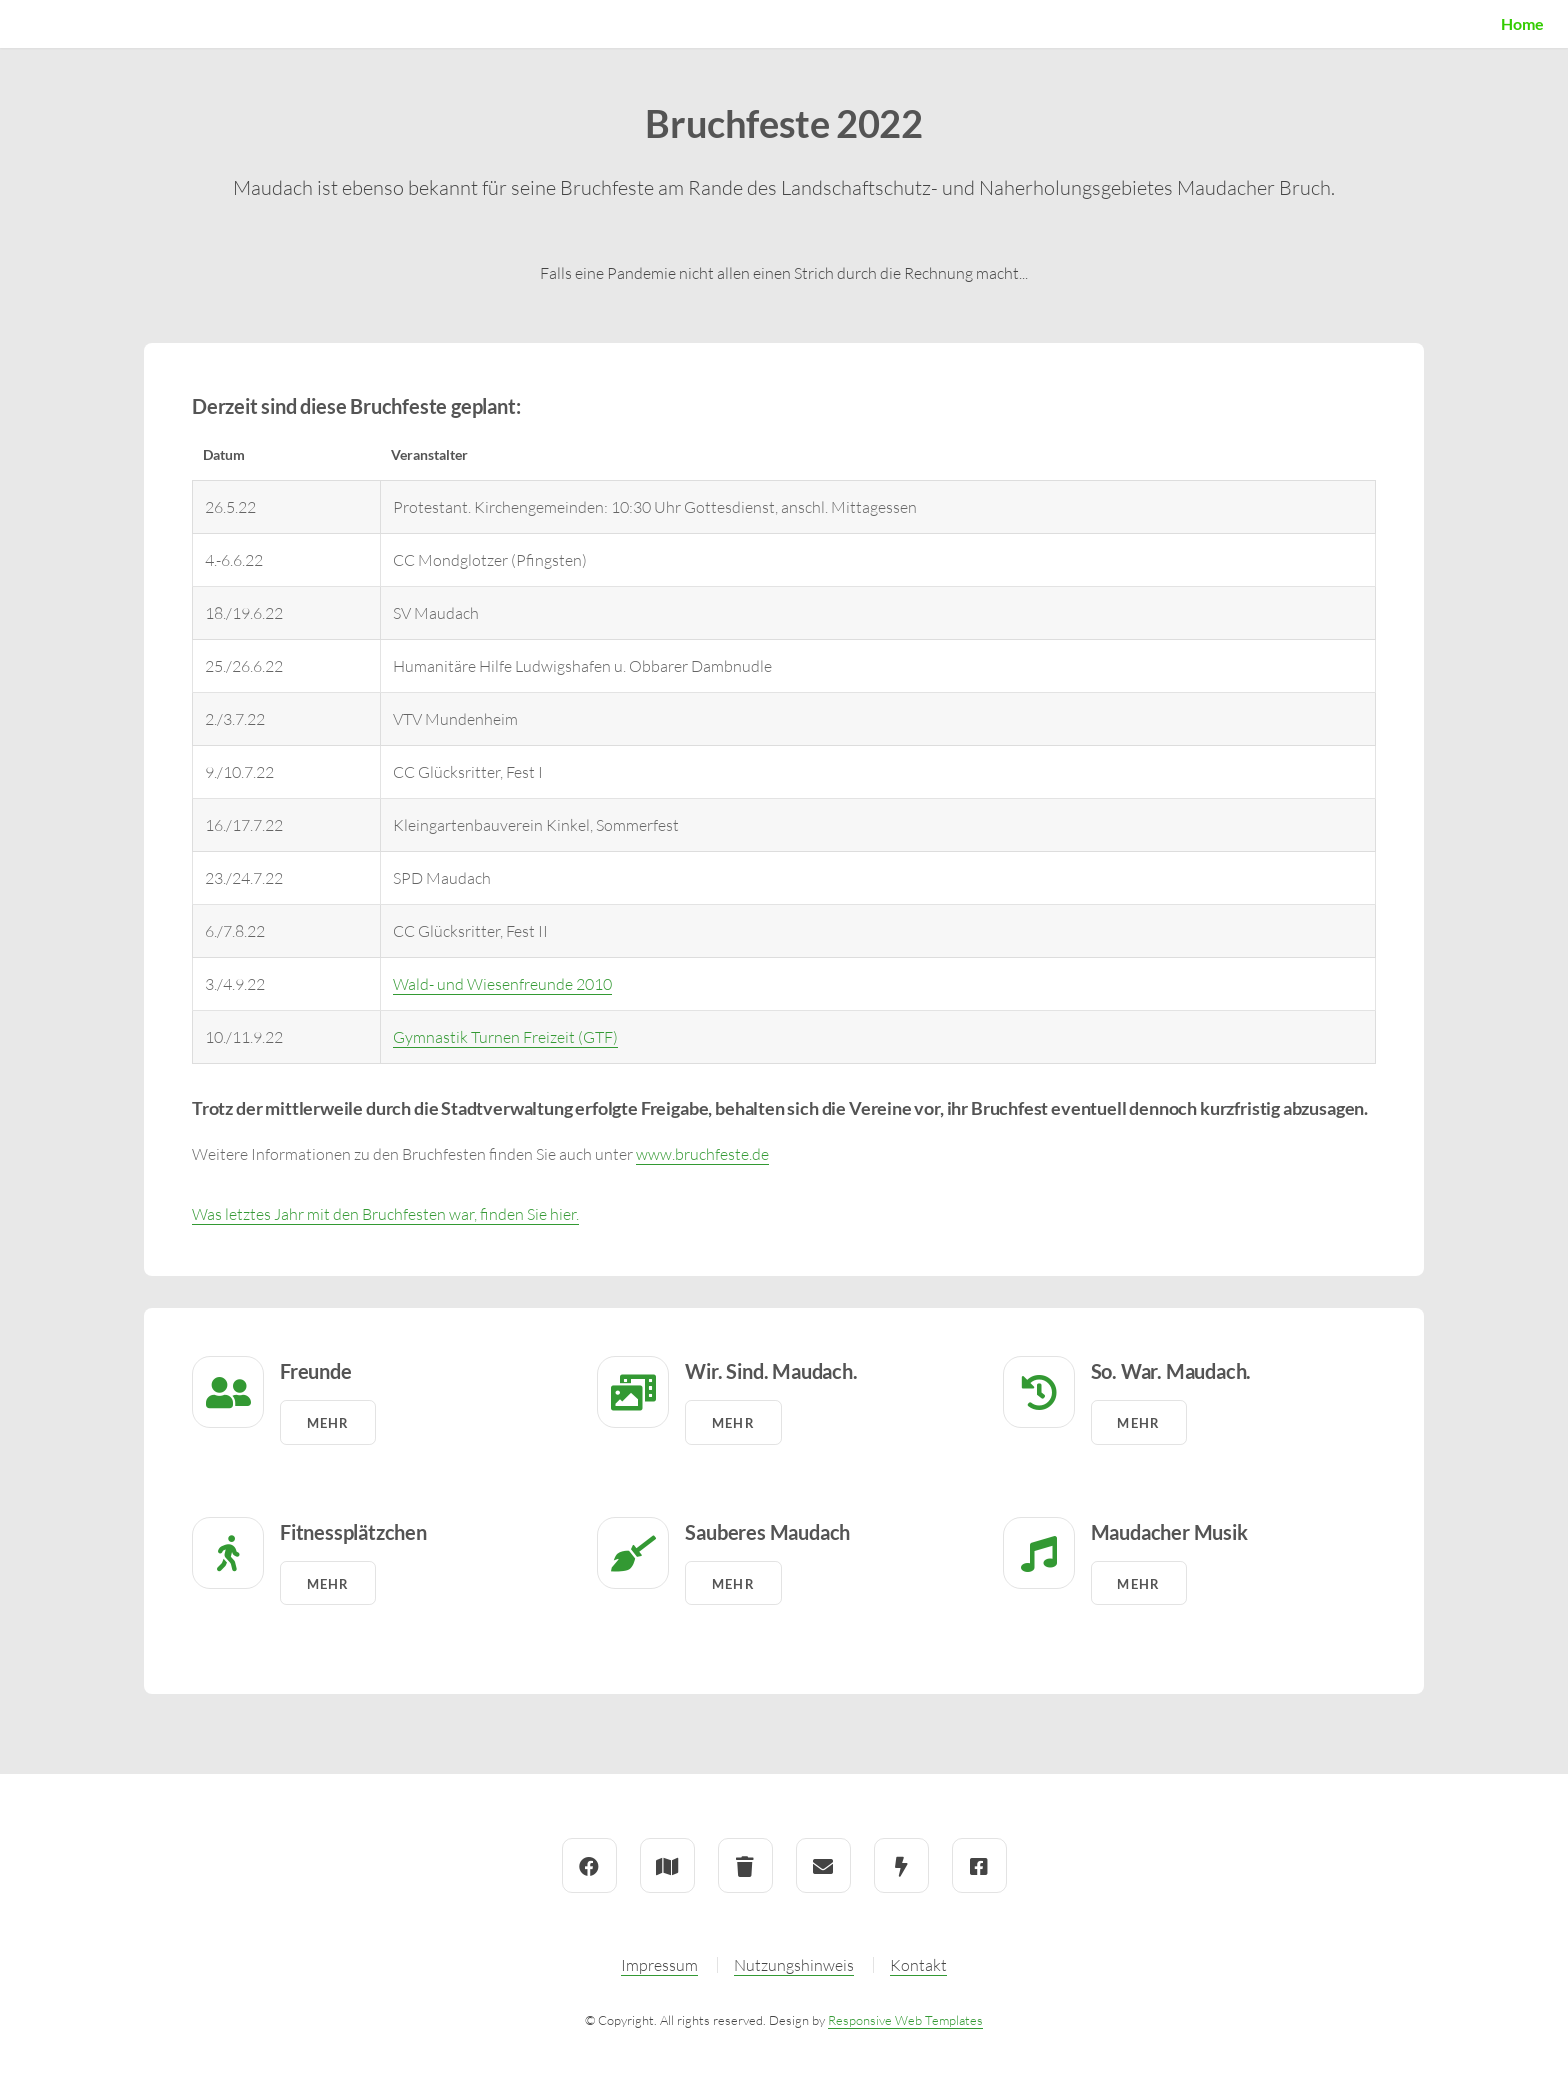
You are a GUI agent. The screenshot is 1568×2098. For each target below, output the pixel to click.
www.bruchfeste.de (702, 1154)
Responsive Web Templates (905, 2020)
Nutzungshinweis (794, 1965)
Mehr (328, 1423)
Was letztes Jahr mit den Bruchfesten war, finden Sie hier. (385, 1214)
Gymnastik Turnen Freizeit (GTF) (505, 1037)
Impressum (659, 1965)
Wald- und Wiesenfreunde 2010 (502, 984)
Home (1522, 23)
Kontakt (918, 1965)
